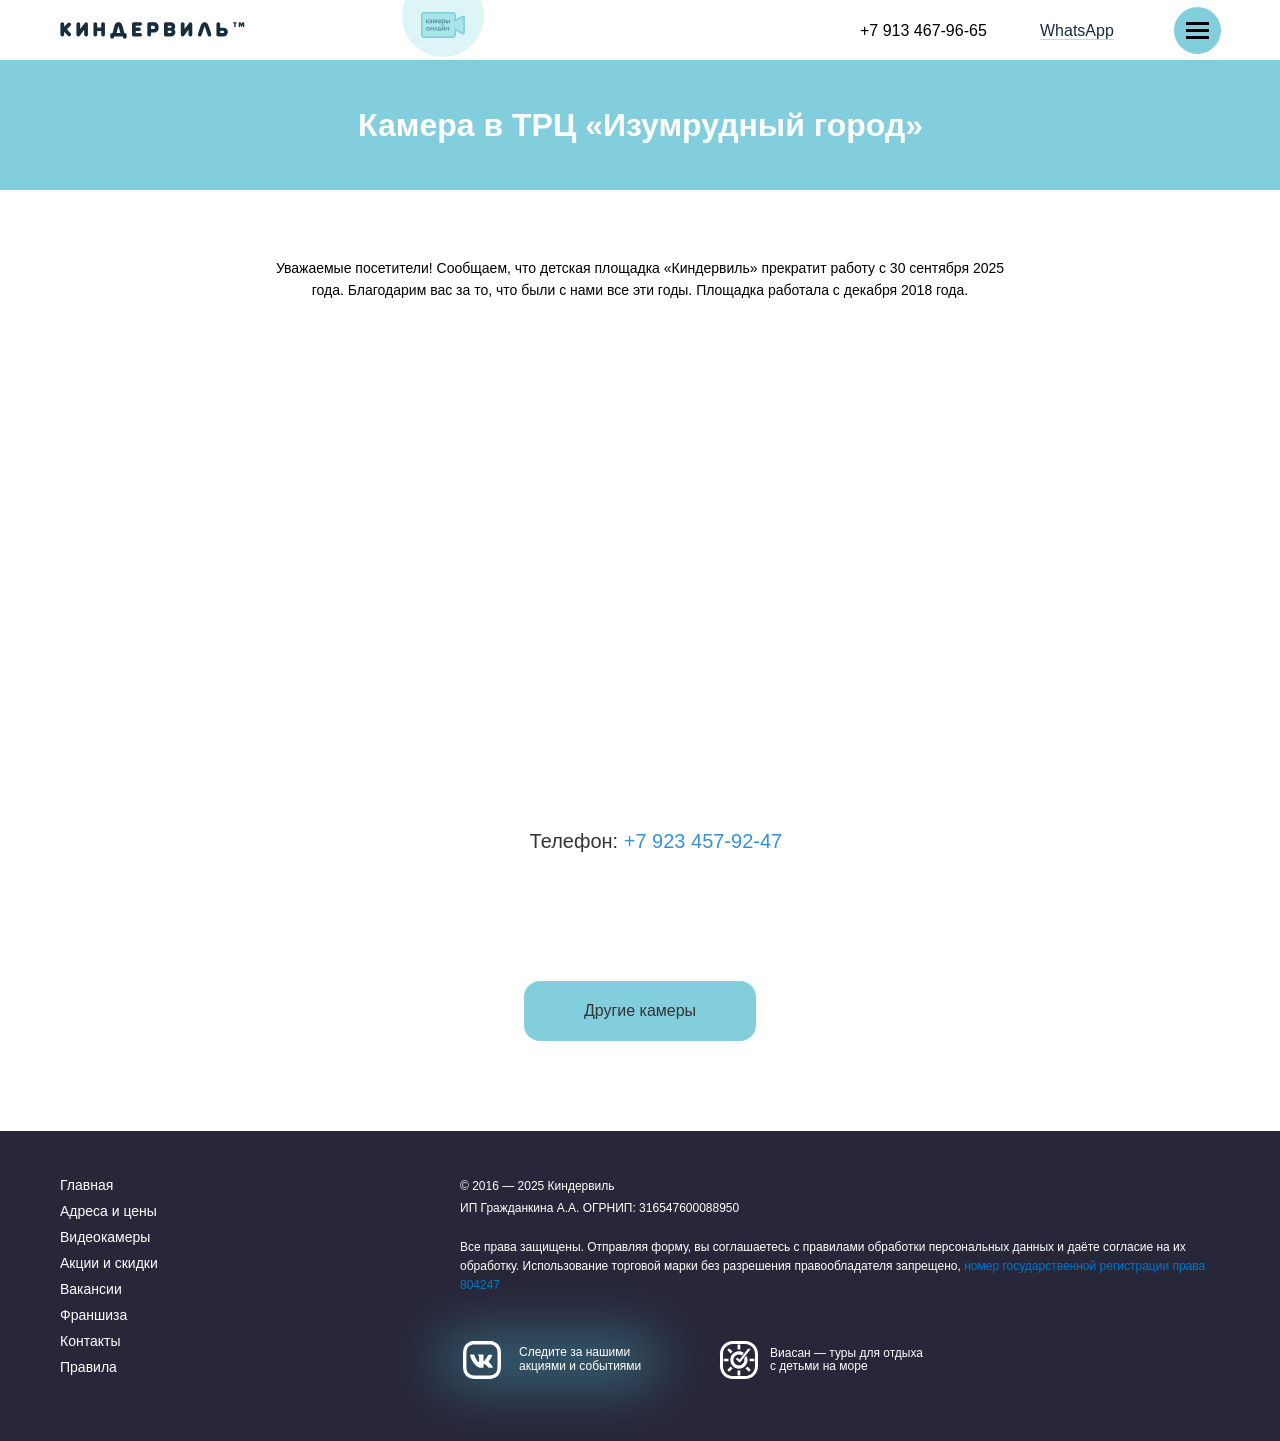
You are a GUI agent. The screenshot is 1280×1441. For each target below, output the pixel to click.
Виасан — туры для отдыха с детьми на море (846, 1359)
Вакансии (91, 1289)
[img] (443, 25)
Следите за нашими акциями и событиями (580, 1359)
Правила (88, 1367)
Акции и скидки (109, 1263)
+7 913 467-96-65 (923, 30)
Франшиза (93, 1315)
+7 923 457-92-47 (736, 841)
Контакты (90, 1341)
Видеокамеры (105, 1237)
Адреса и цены (108, 1211)
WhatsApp (1077, 30)
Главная (86, 1185)
